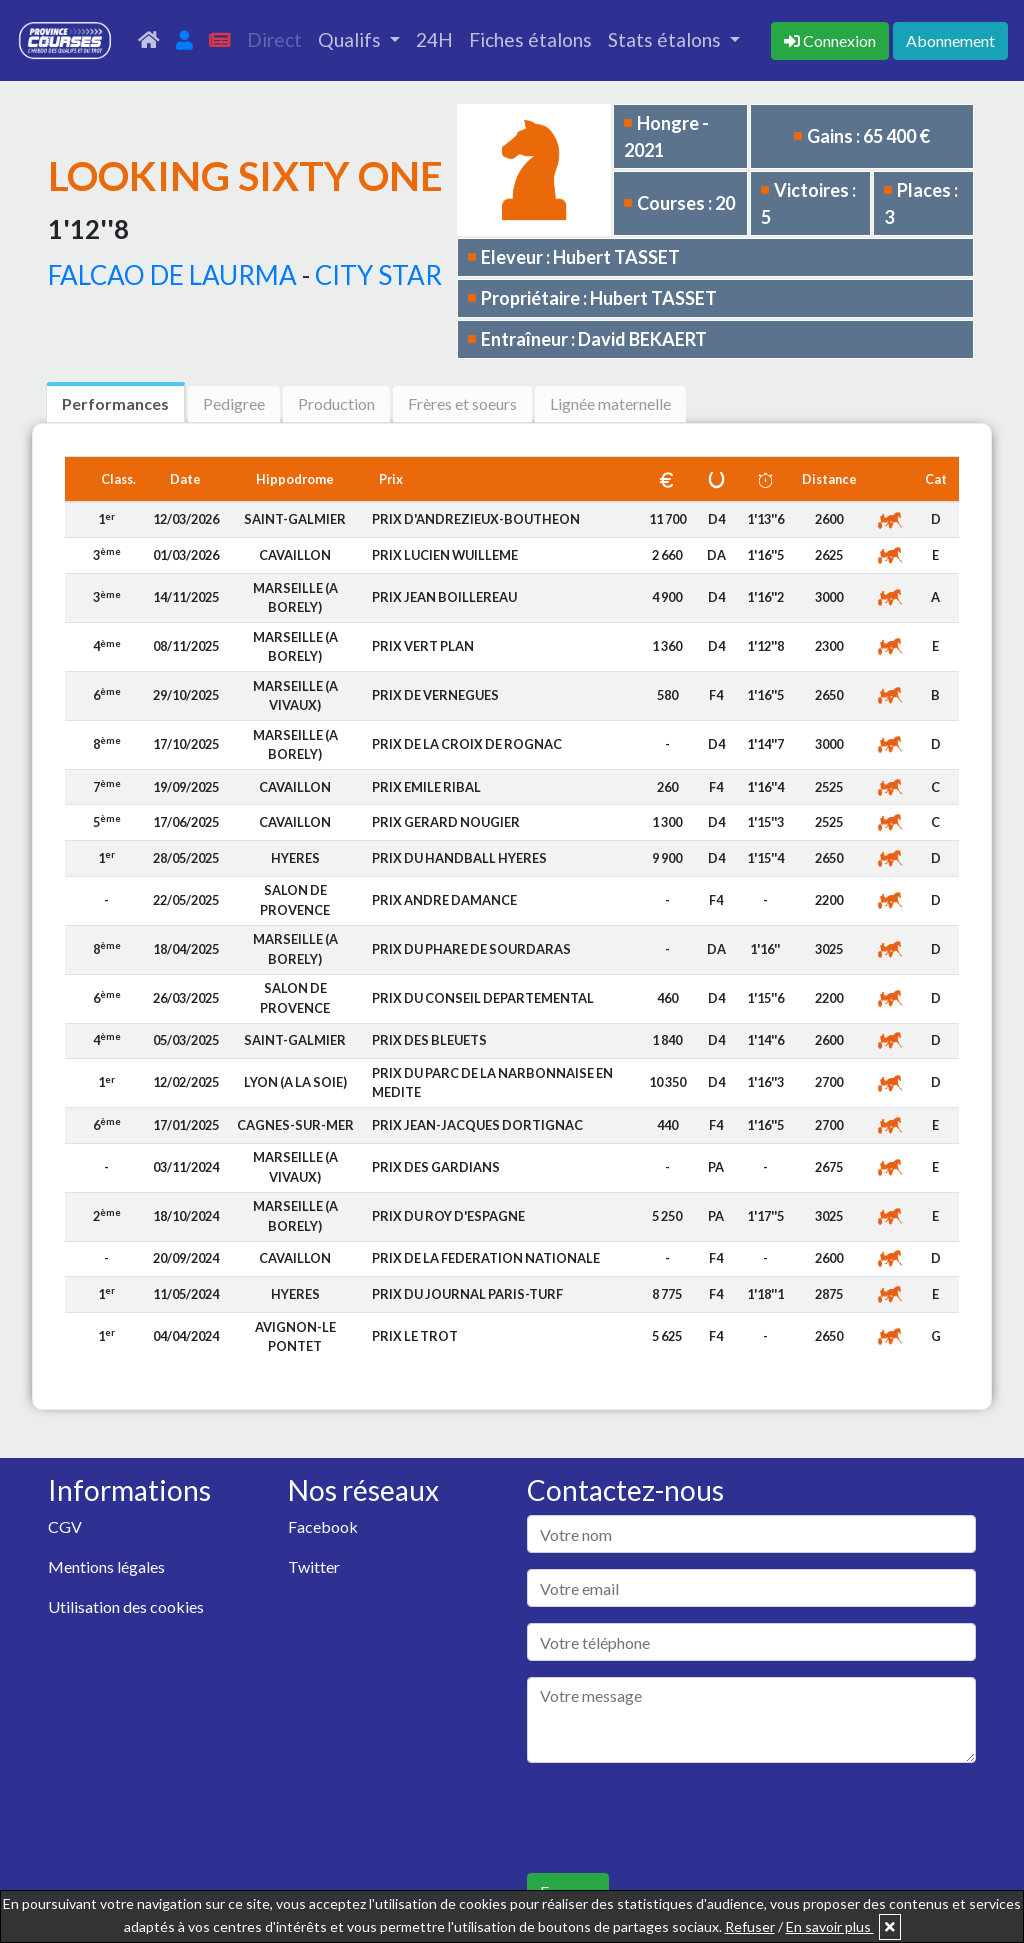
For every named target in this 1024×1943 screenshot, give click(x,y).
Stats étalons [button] (666, 39)
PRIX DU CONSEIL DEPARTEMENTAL (483, 998)
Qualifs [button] (351, 39)
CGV (65, 1526)
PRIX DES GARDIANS (436, 1167)
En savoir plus (830, 1926)
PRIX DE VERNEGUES (435, 695)
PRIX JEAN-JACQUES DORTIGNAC (477, 1125)
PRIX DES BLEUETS (429, 1040)
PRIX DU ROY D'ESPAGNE (448, 1216)
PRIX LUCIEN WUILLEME (445, 555)
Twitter (314, 1566)
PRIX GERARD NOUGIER (446, 822)
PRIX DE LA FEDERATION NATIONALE (486, 1258)
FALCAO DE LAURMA (172, 275)
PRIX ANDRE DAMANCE (444, 900)
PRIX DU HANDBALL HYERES (459, 858)
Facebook (323, 1526)
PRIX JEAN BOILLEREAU (444, 597)
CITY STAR (378, 275)
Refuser (750, 1926)
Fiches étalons (530, 39)
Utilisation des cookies (126, 1606)
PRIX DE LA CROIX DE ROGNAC (467, 744)
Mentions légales (106, 1566)
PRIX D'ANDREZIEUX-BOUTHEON (476, 519)
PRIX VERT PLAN (423, 646)
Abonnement (950, 40)
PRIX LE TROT (415, 1336)
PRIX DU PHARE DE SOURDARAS (471, 949)
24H (434, 39)
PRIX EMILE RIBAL (426, 787)
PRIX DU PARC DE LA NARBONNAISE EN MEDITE (492, 1082)
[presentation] (679, 1818)
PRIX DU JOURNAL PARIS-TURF (467, 1294)
